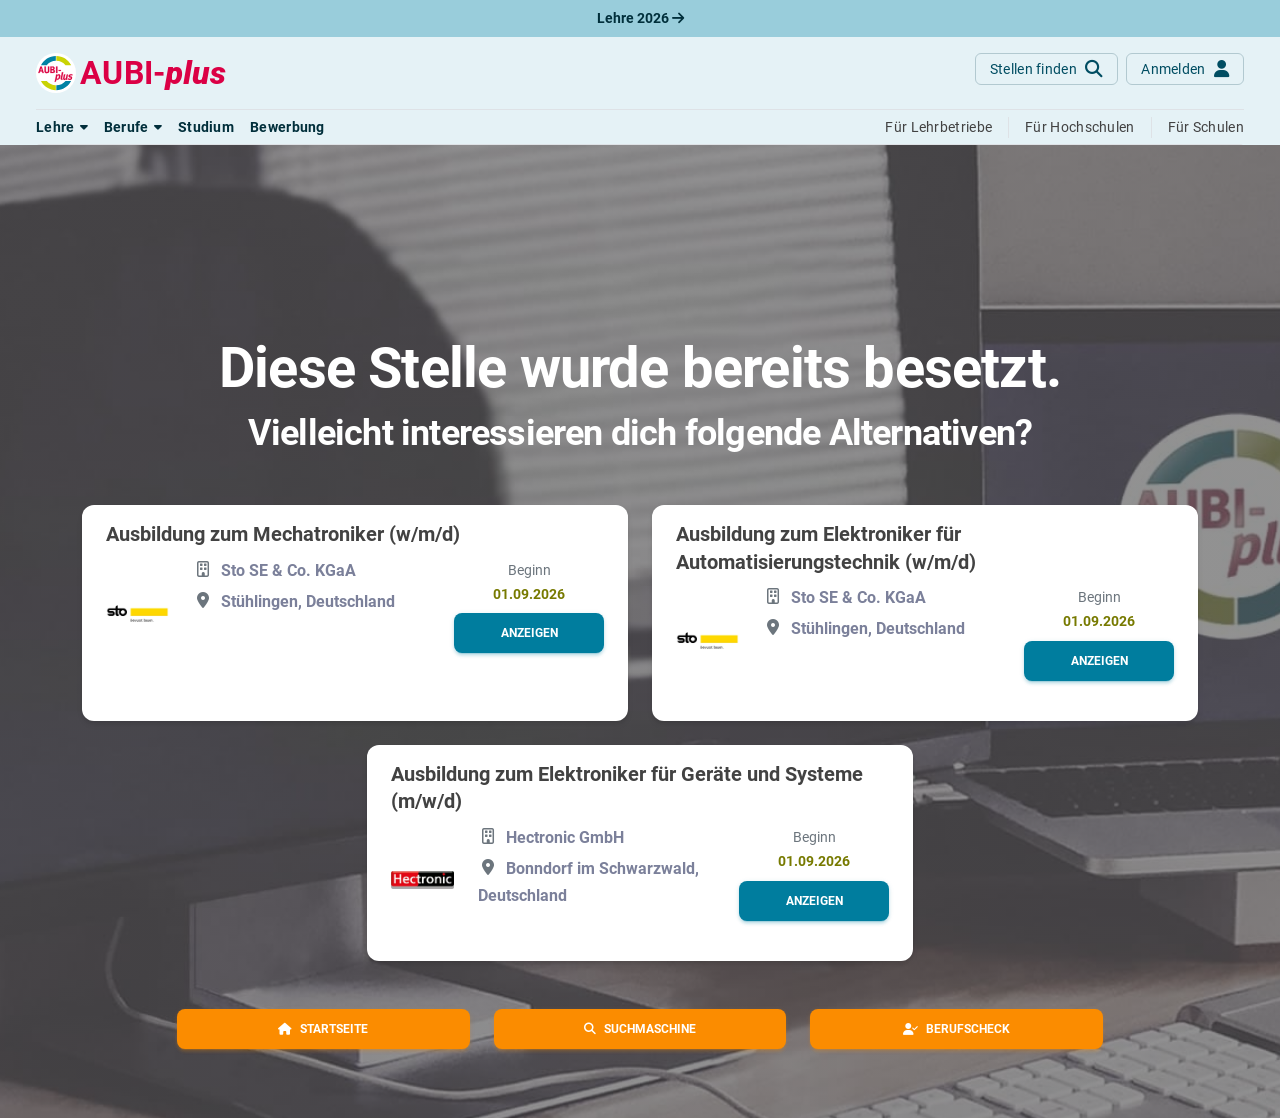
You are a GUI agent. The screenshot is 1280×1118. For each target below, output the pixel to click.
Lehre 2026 (640, 18)
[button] (62, 127)
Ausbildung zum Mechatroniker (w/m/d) (283, 534)
